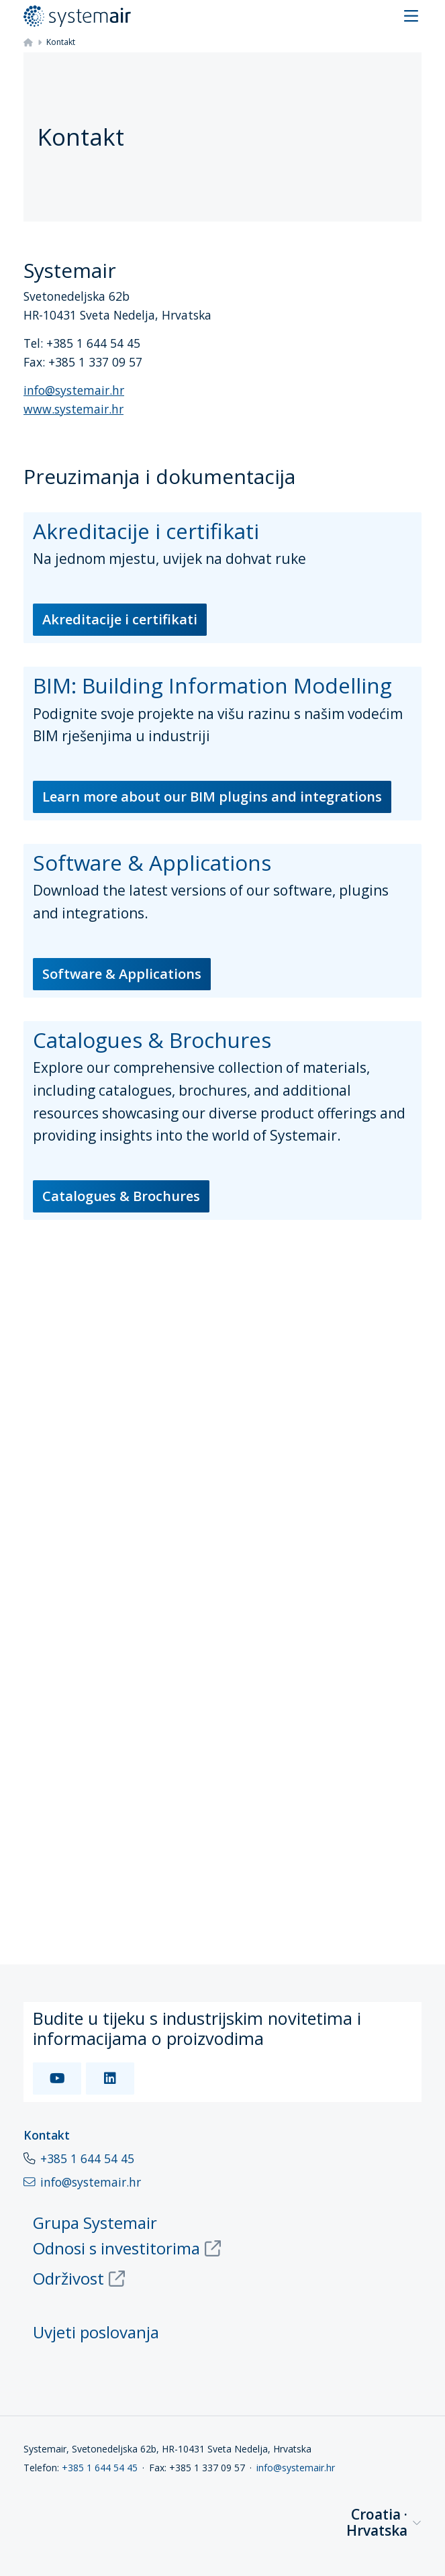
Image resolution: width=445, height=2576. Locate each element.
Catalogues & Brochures (121, 1196)
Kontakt (46, 2135)
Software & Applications (121, 974)
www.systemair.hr (73, 409)
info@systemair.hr (73, 390)
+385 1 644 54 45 (87, 2158)
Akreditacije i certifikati (119, 619)
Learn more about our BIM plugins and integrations (212, 797)
